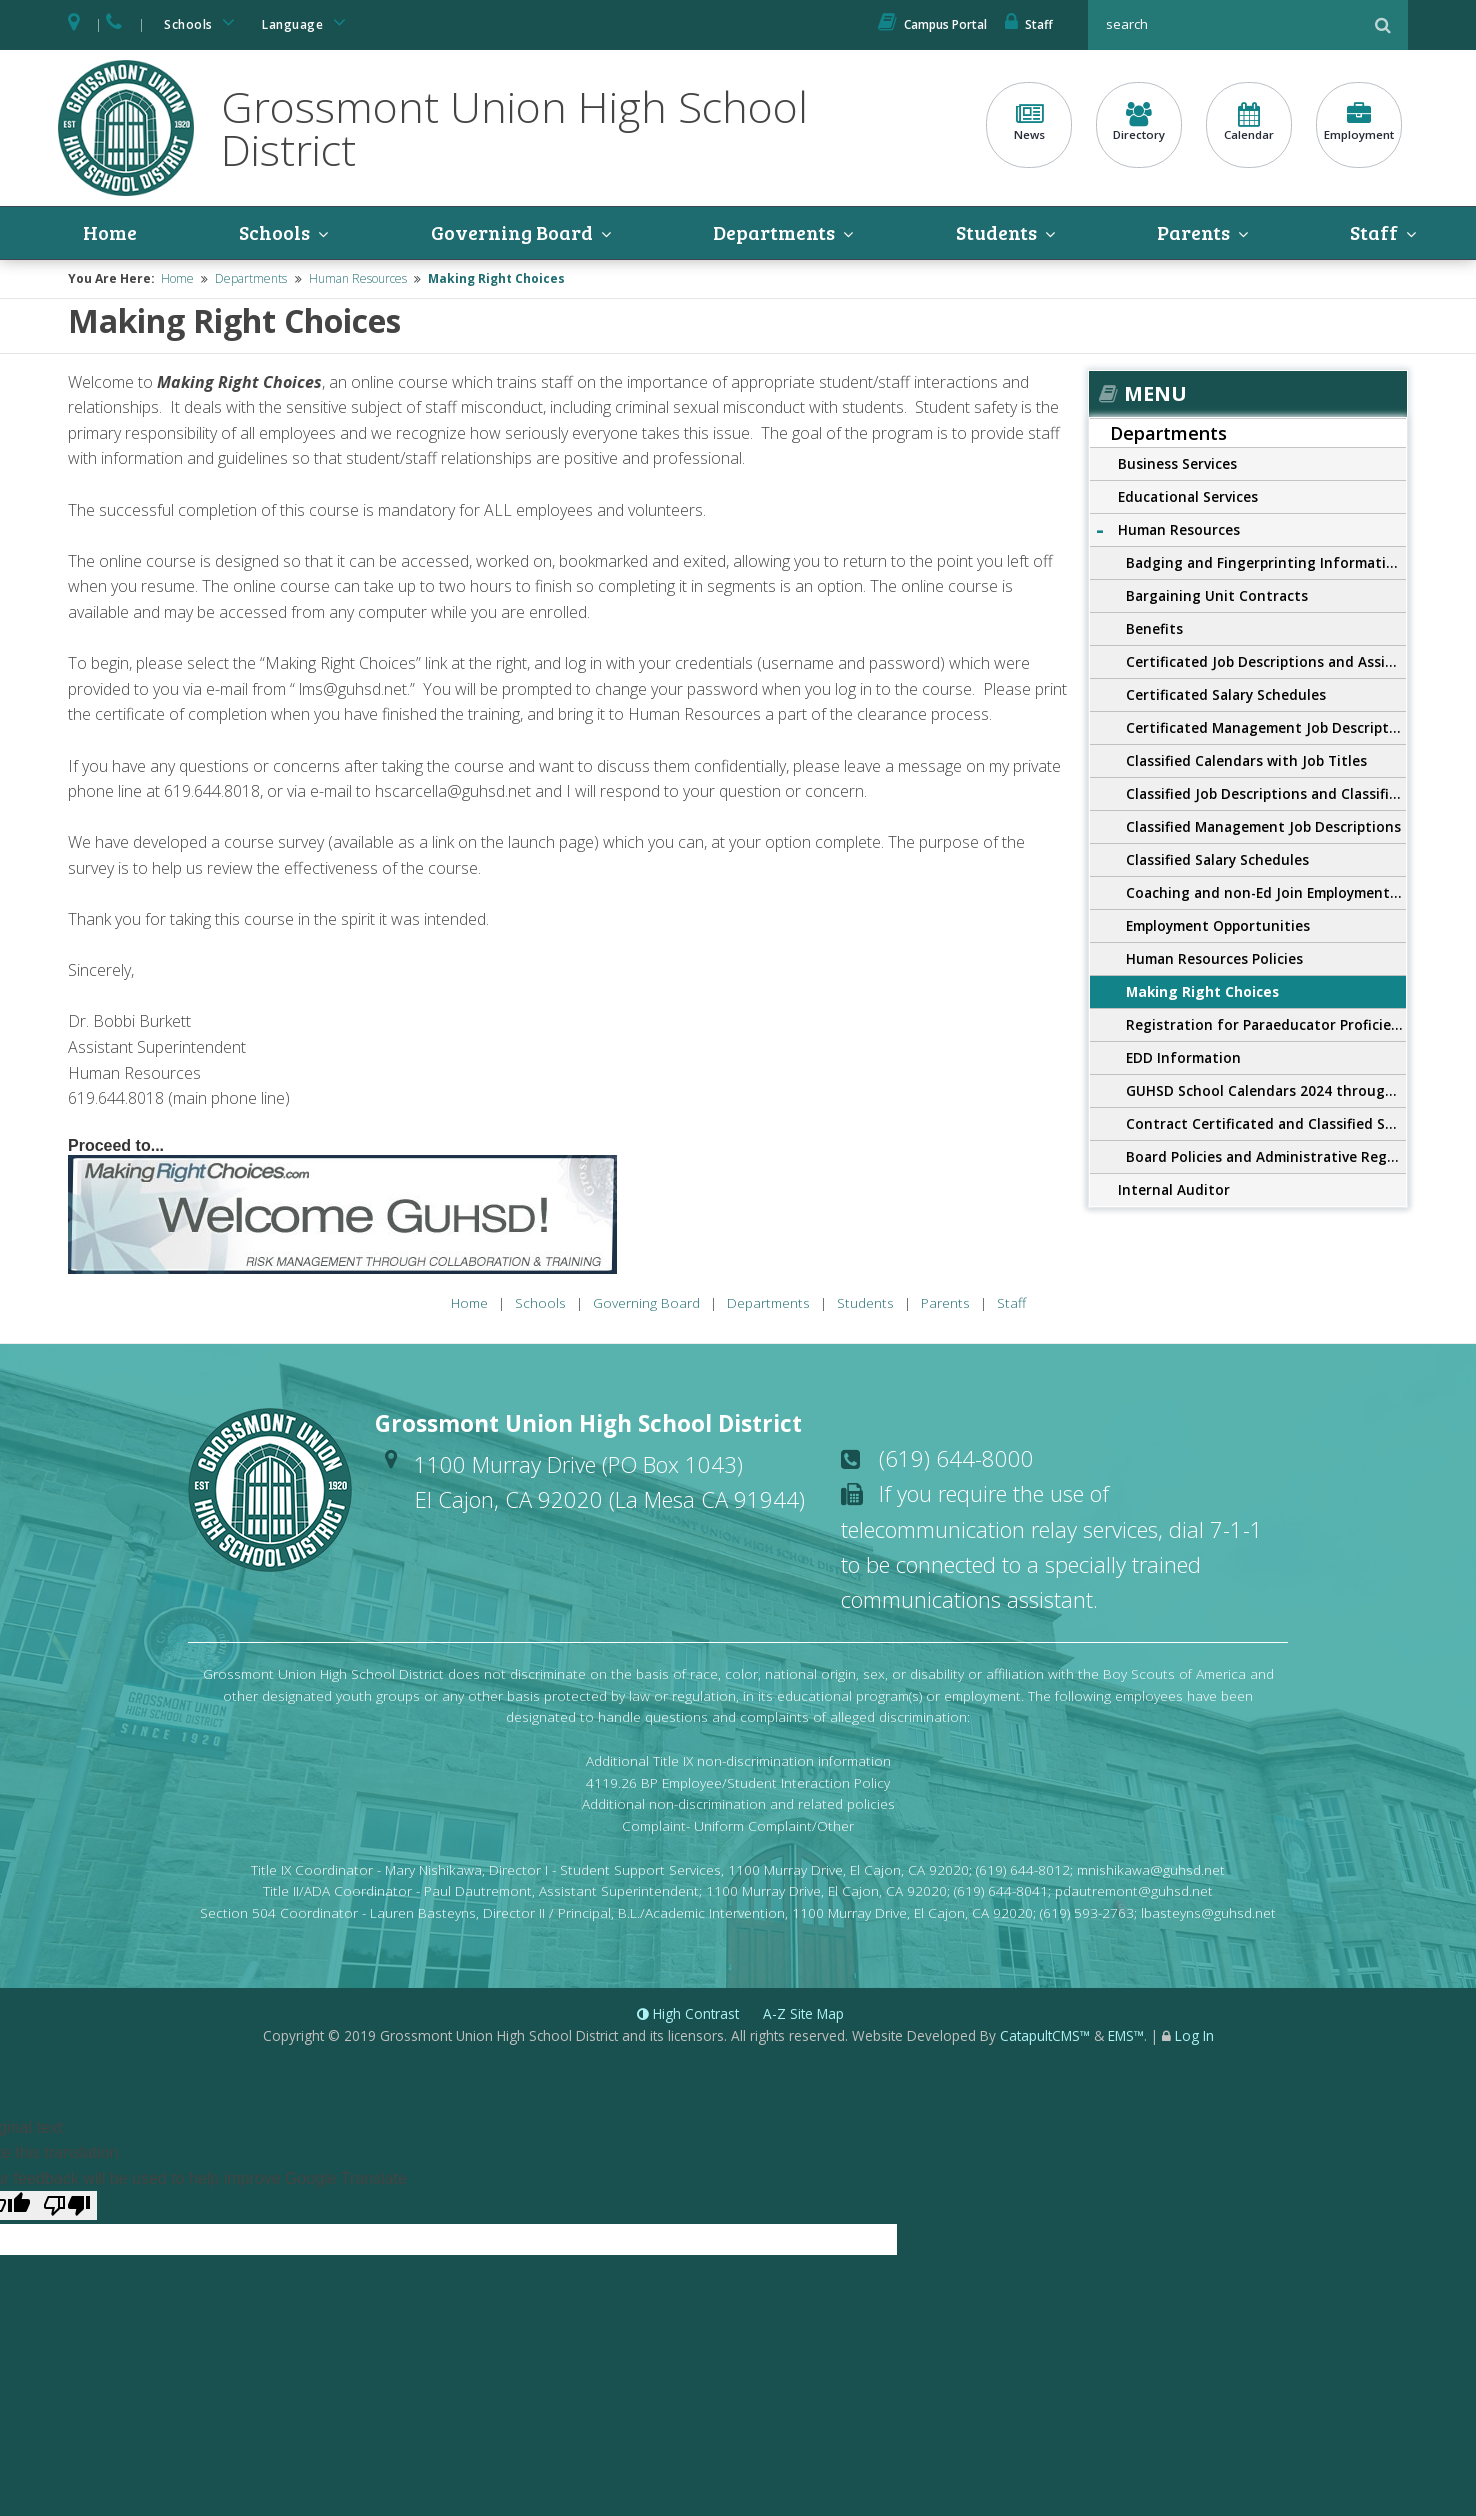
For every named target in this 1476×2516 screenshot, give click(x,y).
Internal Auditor (1174, 1190)
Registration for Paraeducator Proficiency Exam (1266, 1025)
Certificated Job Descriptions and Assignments (1266, 662)
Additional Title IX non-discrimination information (738, 1760)
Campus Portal (932, 24)
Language (307, 22)
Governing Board (512, 233)
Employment (1359, 123)
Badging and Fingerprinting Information (1265, 563)
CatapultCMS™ (1045, 2035)
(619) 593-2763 (1087, 1912)
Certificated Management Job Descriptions (1266, 728)
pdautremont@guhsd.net (1134, 1891)
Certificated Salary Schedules (1226, 695)
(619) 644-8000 (956, 1458)
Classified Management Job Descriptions (1263, 827)
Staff (1029, 24)
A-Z (803, 2013)
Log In (1194, 2035)
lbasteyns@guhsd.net (1208, 1912)
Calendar (1249, 123)
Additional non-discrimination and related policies (738, 1804)
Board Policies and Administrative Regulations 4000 (1266, 1157)
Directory (1139, 123)
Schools (203, 22)
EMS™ (1126, 2035)
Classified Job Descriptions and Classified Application (1266, 794)
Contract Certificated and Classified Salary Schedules (1266, 1124)
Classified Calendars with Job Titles (1246, 761)
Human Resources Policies (1214, 959)
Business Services (1177, 464)
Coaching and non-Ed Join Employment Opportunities (1266, 893)
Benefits (1154, 629)
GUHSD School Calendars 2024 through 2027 (1266, 1091)
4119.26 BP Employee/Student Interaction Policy (738, 1782)
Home (110, 233)
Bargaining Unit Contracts (1217, 596)
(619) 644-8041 (1001, 1891)
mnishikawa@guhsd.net (1151, 1869)
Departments (776, 233)
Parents (1195, 233)
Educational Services (1188, 497)
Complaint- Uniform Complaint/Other (738, 1825)
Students (997, 233)
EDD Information (1183, 1058)
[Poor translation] (67, 2206)
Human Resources (358, 279)
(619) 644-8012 (1023, 1869)
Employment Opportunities (1218, 926)
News (1029, 123)
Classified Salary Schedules (1217, 860)
